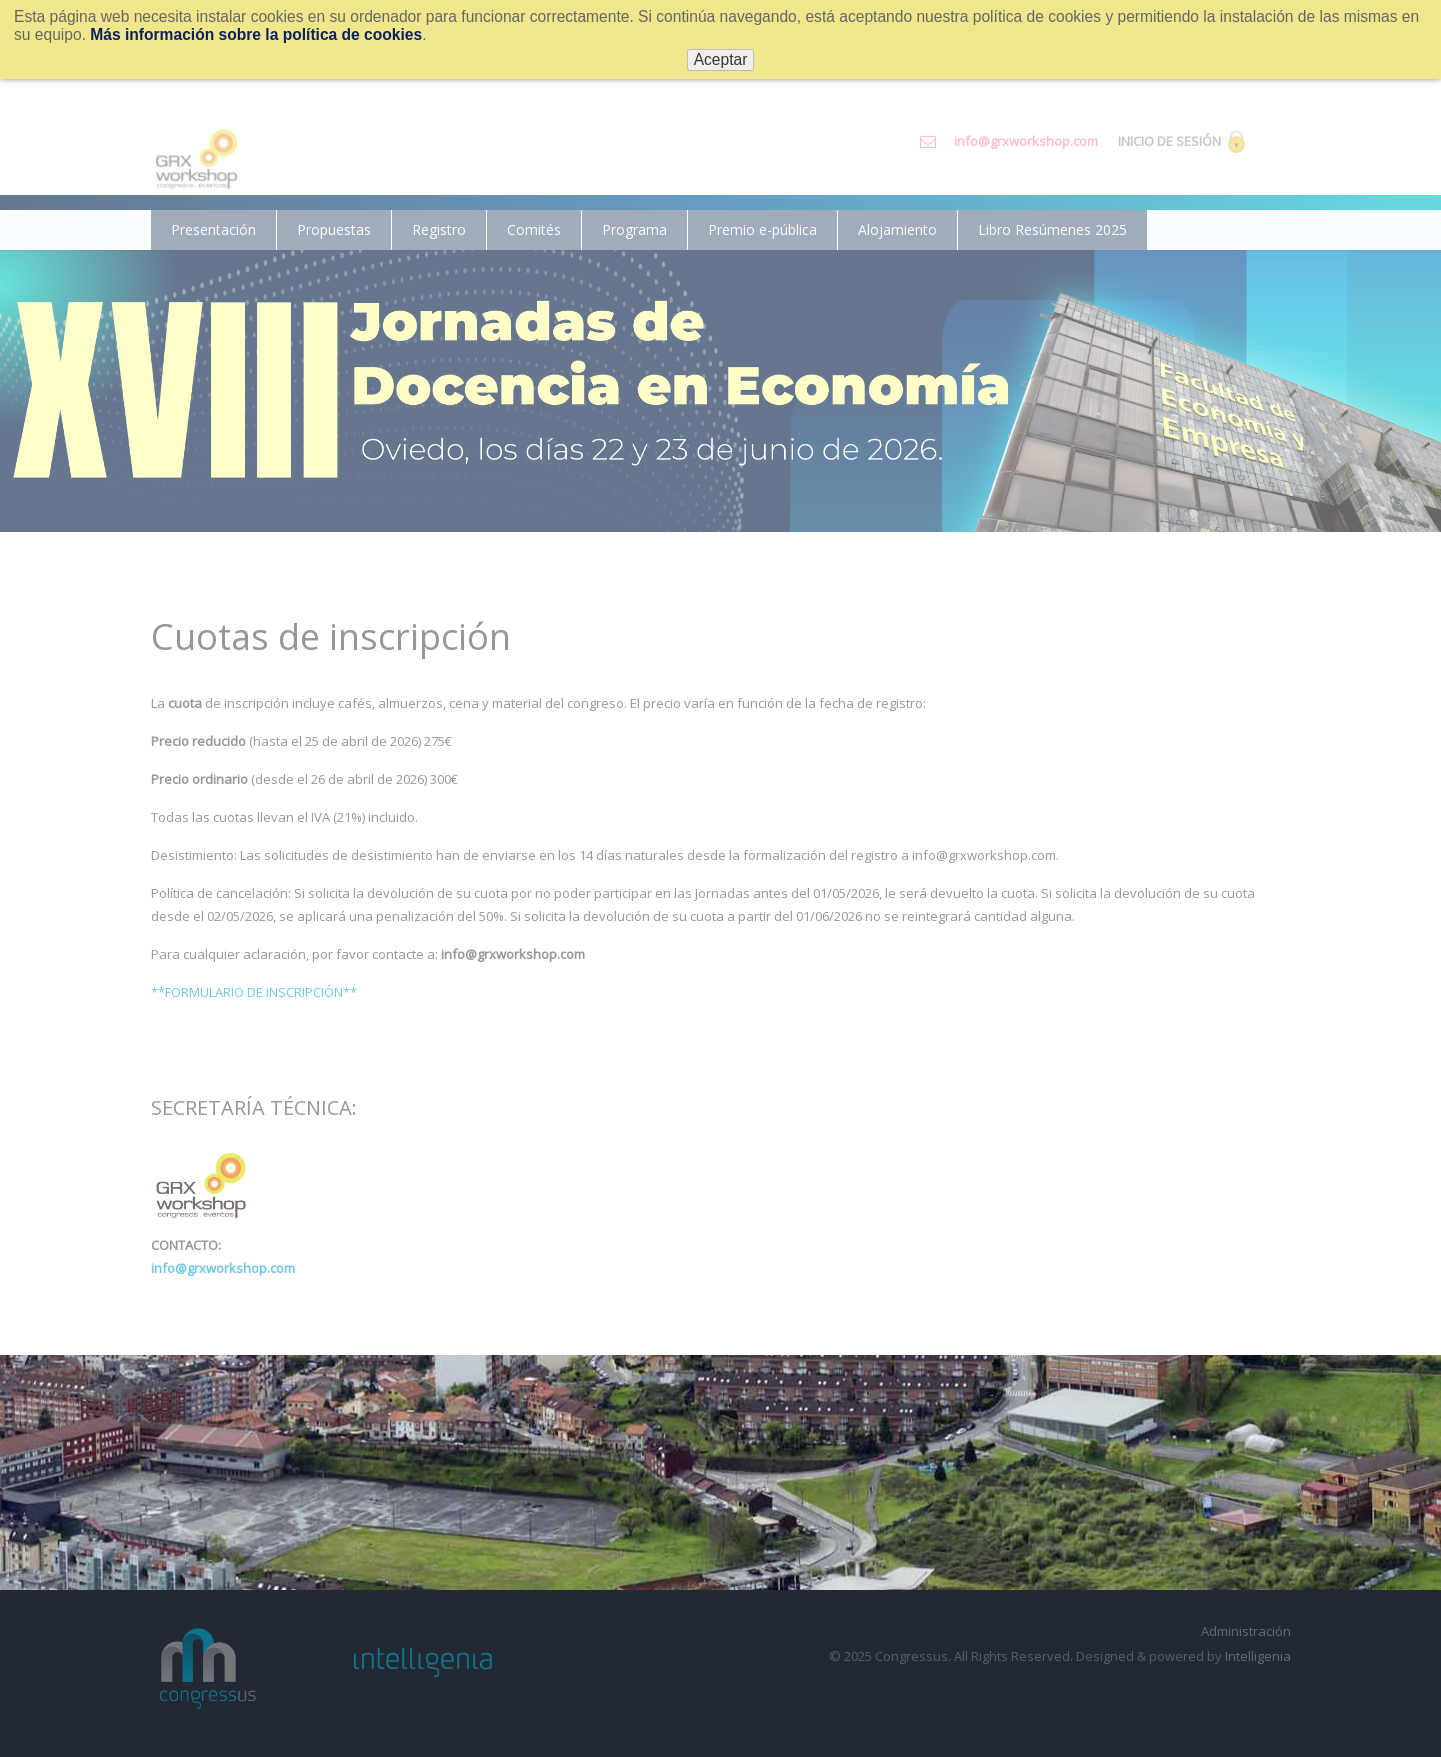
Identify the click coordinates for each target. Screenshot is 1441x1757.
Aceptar (721, 59)
